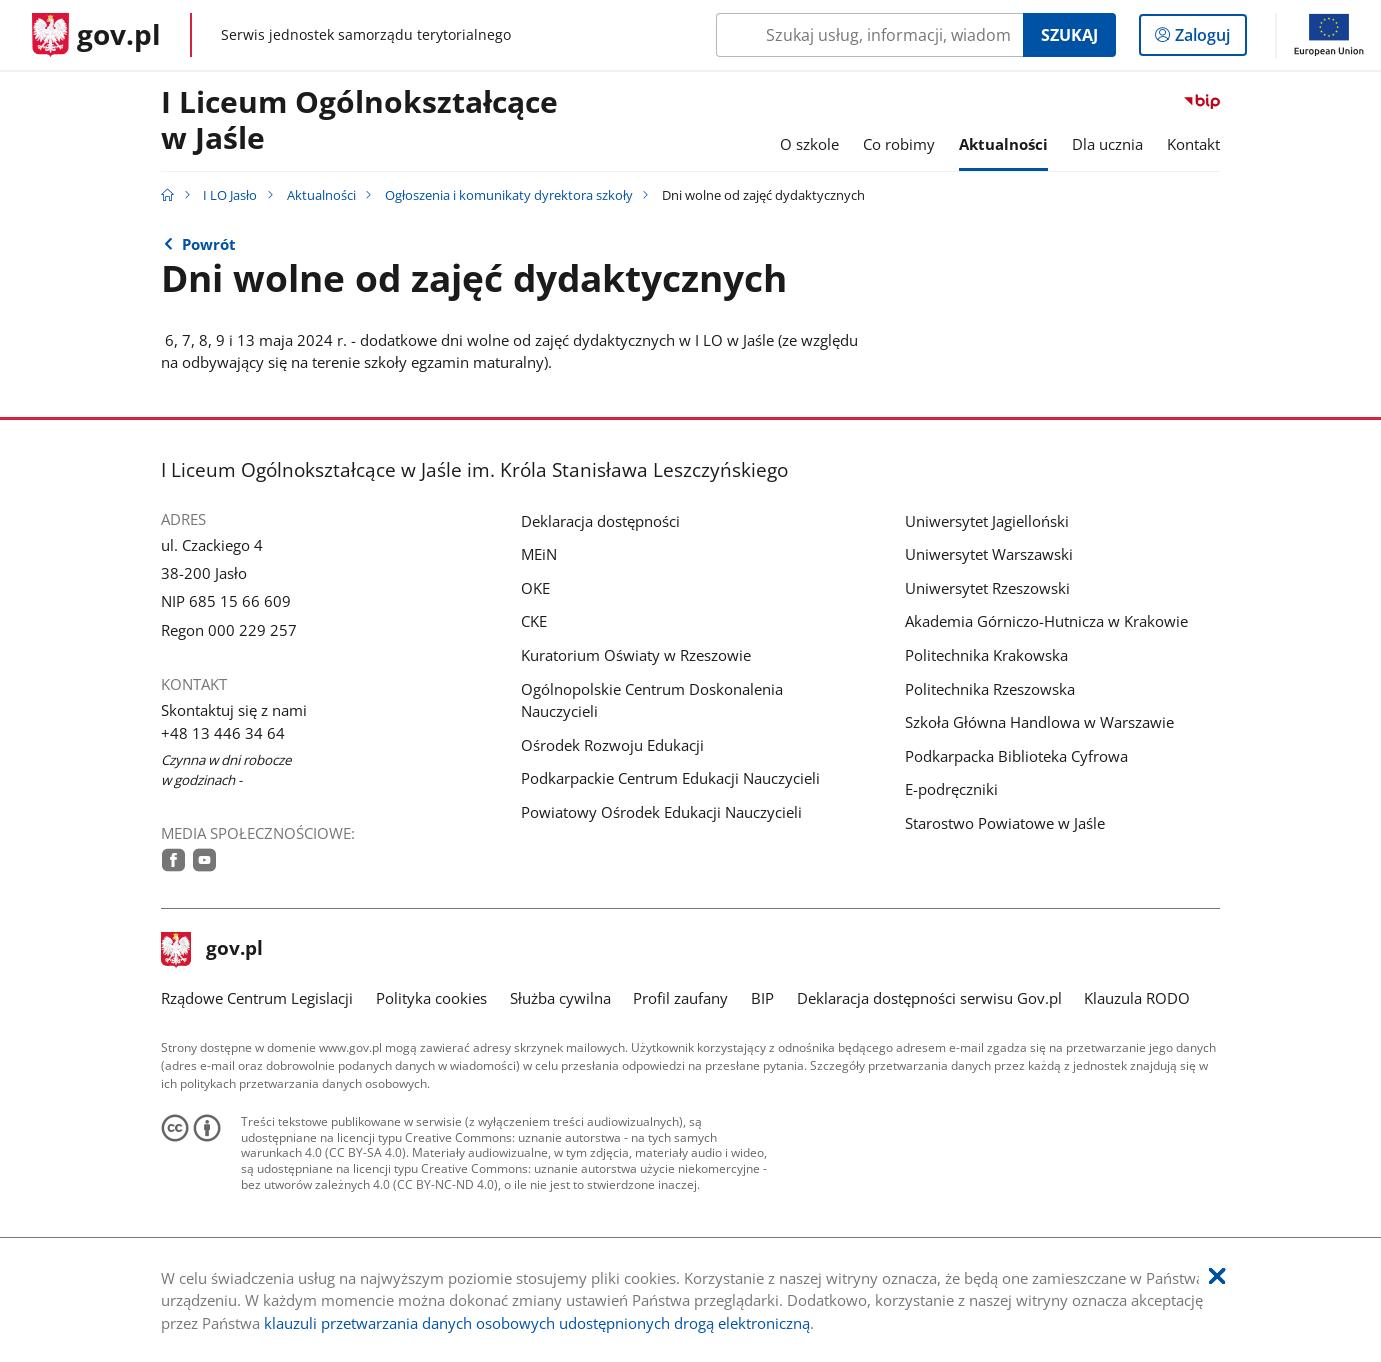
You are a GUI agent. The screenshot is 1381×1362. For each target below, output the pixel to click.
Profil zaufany (680, 998)
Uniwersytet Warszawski (989, 554)
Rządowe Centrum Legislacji (257, 998)
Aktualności (321, 195)
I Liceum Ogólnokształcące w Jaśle (359, 121)
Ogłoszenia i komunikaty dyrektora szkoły (509, 195)
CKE (534, 621)
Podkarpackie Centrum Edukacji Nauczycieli (670, 778)
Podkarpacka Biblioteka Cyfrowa (1016, 756)
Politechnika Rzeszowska (990, 689)
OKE (535, 588)
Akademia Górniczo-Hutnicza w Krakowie (1046, 621)
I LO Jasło (230, 195)
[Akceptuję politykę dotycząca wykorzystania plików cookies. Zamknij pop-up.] (1217, 1276)
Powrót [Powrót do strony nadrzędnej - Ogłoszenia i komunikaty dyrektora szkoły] (209, 244)
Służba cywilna (560, 998)
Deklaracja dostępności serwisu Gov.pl (929, 998)
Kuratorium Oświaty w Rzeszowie (636, 655)
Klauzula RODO (1137, 998)
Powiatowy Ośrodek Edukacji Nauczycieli (661, 812)
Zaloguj (1208, 39)
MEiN (539, 554)
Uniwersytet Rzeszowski (987, 588)
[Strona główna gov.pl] (96, 35)
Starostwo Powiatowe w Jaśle (1005, 823)
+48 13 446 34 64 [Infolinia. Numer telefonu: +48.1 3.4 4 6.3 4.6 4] (223, 733)
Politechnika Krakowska (986, 655)
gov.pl (212, 950)
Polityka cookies (431, 998)
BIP (762, 998)
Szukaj (1069, 35)
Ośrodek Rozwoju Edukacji (612, 745)
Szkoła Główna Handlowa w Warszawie (1039, 722)
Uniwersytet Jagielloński (987, 521)
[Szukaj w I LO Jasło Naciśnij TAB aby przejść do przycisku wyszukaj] (869, 35)
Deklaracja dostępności (600, 521)
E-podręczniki (951, 789)
